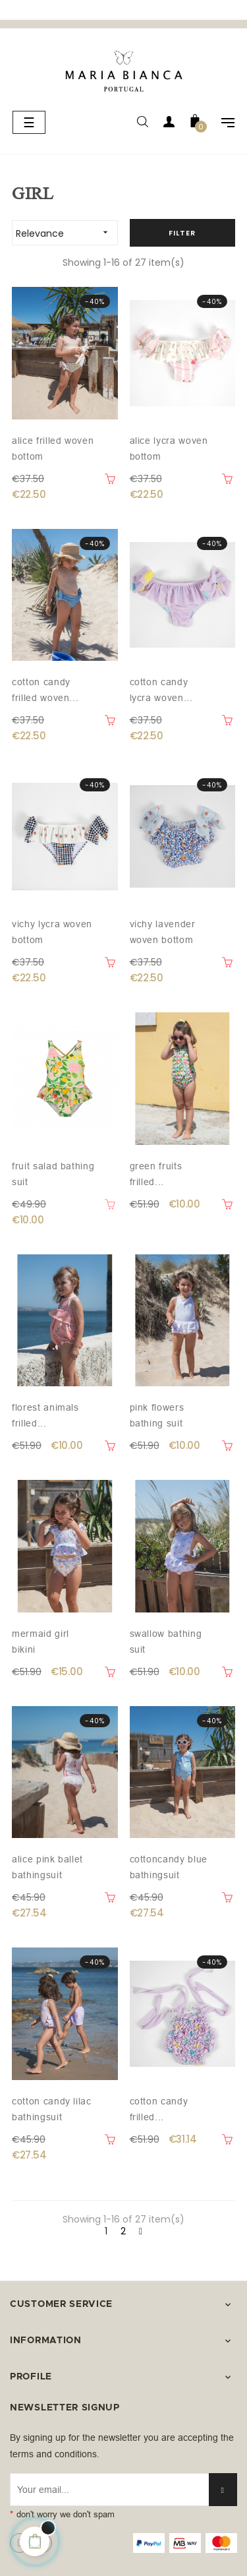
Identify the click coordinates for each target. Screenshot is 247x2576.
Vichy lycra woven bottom (52, 932)
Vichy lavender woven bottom (163, 932)
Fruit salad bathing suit (53, 1174)
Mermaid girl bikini (40, 1641)
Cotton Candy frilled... (159, 2109)
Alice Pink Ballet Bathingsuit (47, 1867)
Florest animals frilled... (45, 1415)
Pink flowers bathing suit (157, 1415)
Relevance (66, 232)
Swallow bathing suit (166, 1641)
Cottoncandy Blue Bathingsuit (168, 1867)
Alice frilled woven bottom (53, 448)
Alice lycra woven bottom (169, 448)
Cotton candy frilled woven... (45, 690)
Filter (182, 233)
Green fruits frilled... (156, 1174)
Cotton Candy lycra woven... (161, 690)
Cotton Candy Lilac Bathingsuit (52, 2109)
